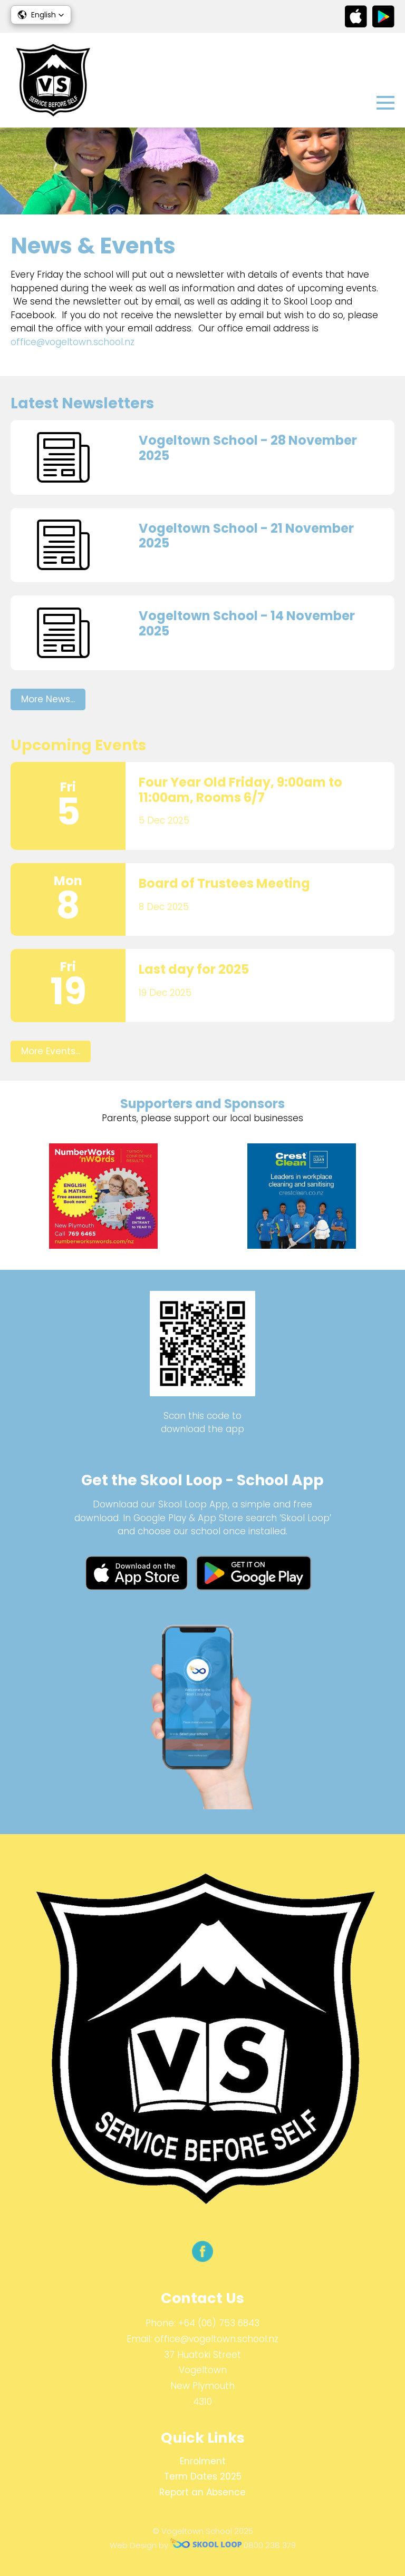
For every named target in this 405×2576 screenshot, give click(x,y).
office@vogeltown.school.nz (72, 342)
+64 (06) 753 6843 (218, 2323)
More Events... (50, 1051)
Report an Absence (202, 2492)
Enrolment (203, 2461)
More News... (48, 699)
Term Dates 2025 (203, 2476)
